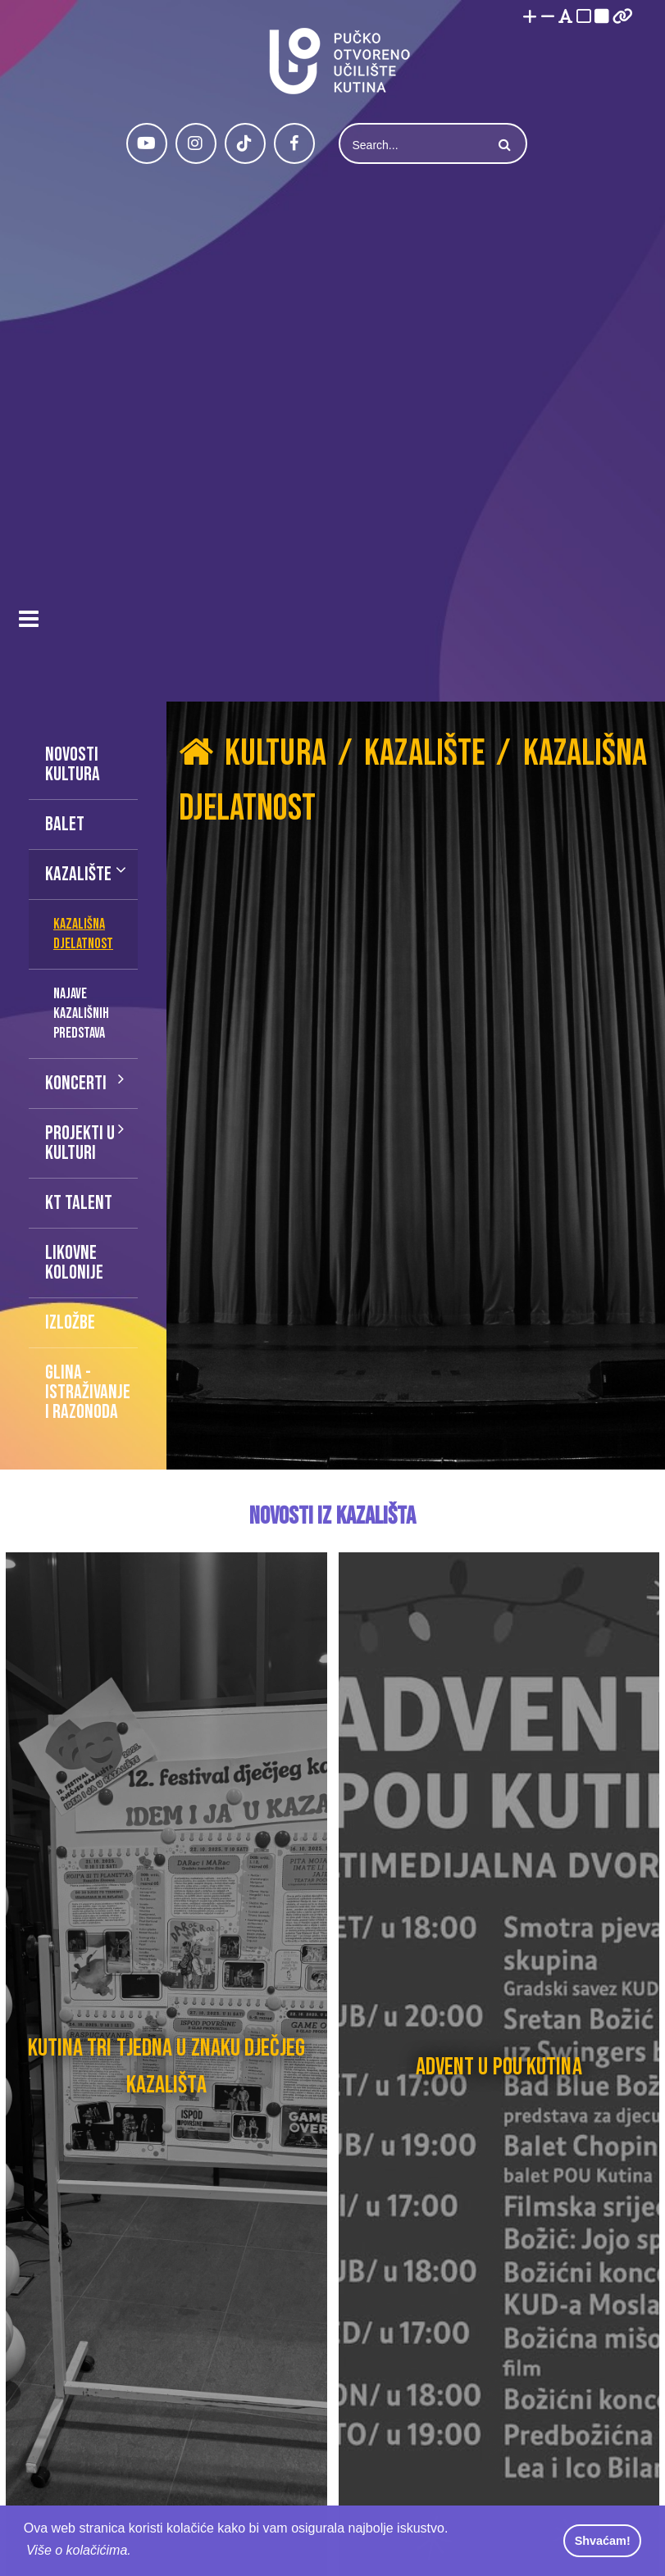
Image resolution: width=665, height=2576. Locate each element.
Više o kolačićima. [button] (78, 2550)
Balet (64, 824)
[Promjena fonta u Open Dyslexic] (565, 17)
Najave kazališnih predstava (81, 1013)
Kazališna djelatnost (83, 933)
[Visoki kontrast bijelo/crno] (583, 17)
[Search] (414, 145)
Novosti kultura (72, 764)
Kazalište (78, 874)
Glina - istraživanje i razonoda (87, 1392)
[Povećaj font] (529, 17)
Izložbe (70, 1322)
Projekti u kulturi (80, 1143)
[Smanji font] (547, 17)
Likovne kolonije (74, 1262)
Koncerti (76, 1083)
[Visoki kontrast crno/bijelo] (601, 17)
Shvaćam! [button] (603, 2540)
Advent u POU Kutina (499, 2067)
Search (502, 145)
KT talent (78, 1203)
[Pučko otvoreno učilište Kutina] (339, 61)
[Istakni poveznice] (623, 17)
